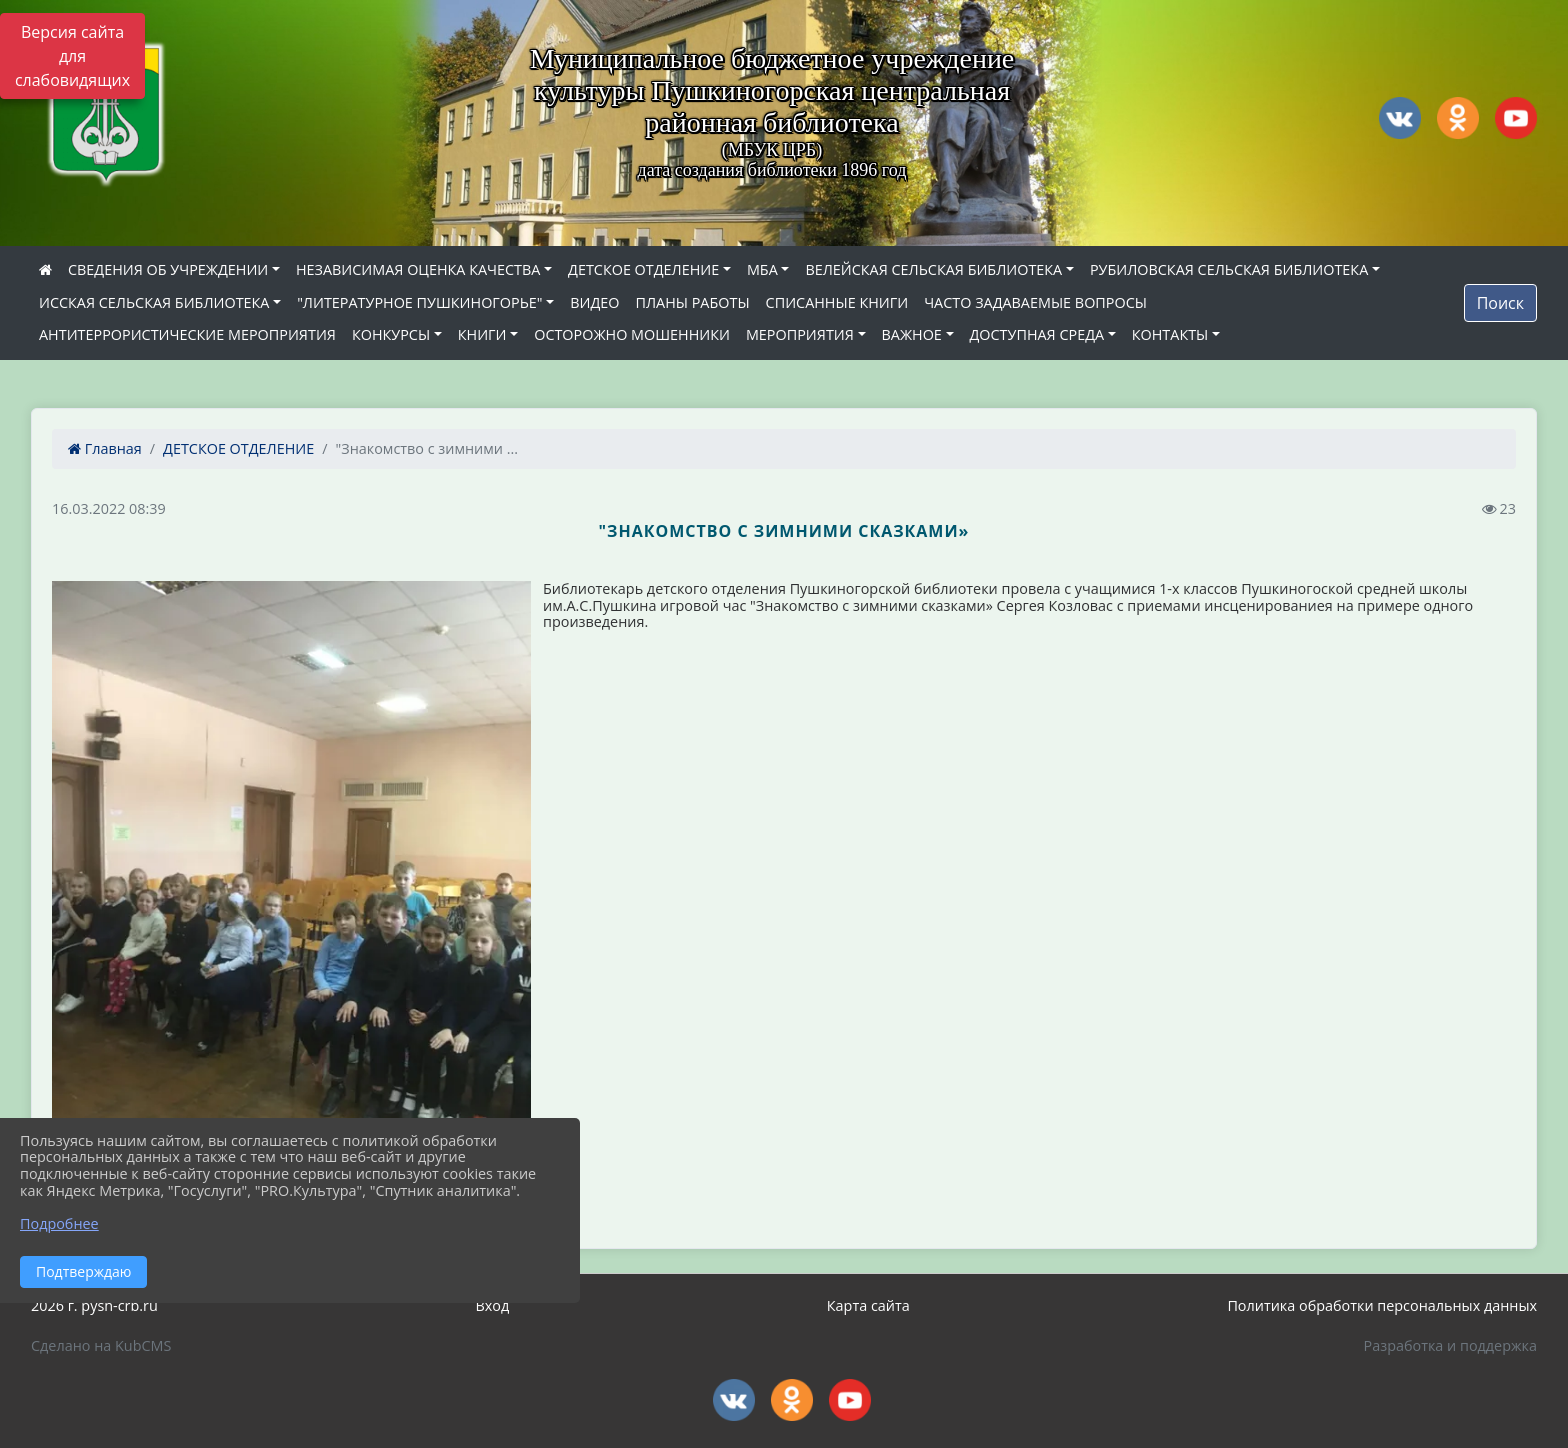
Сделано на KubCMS (101, 1345)
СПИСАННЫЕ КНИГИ (837, 302)
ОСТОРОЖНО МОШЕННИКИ (632, 334)
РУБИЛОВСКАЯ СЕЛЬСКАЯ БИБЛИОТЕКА (1229, 269)
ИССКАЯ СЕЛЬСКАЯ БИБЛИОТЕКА (154, 302)
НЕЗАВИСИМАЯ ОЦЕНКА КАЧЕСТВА (418, 269)
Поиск (1500, 303)
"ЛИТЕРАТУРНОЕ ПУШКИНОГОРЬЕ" (419, 302)
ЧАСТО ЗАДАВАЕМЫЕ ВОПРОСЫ (1035, 302)
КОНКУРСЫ (391, 334)
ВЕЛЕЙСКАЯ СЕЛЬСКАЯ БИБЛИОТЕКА (933, 269)
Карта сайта (868, 1305)
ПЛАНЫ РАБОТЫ (692, 302)
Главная (105, 448)
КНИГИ (482, 334)
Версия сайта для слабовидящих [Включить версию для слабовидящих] (72, 56)
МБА (762, 269)
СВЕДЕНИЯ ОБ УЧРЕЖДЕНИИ (168, 269)
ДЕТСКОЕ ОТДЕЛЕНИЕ (643, 269)
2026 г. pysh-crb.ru (94, 1305)
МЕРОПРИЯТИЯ (800, 334)
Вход (492, 1305)
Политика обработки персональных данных (1382, 1305)
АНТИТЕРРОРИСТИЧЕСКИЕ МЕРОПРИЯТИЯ (187, 334)
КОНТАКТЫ (1170, 334)
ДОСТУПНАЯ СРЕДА (1037, 334)
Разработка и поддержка (1450, 1345)
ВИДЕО (594, 302)
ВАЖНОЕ (912, 334)
